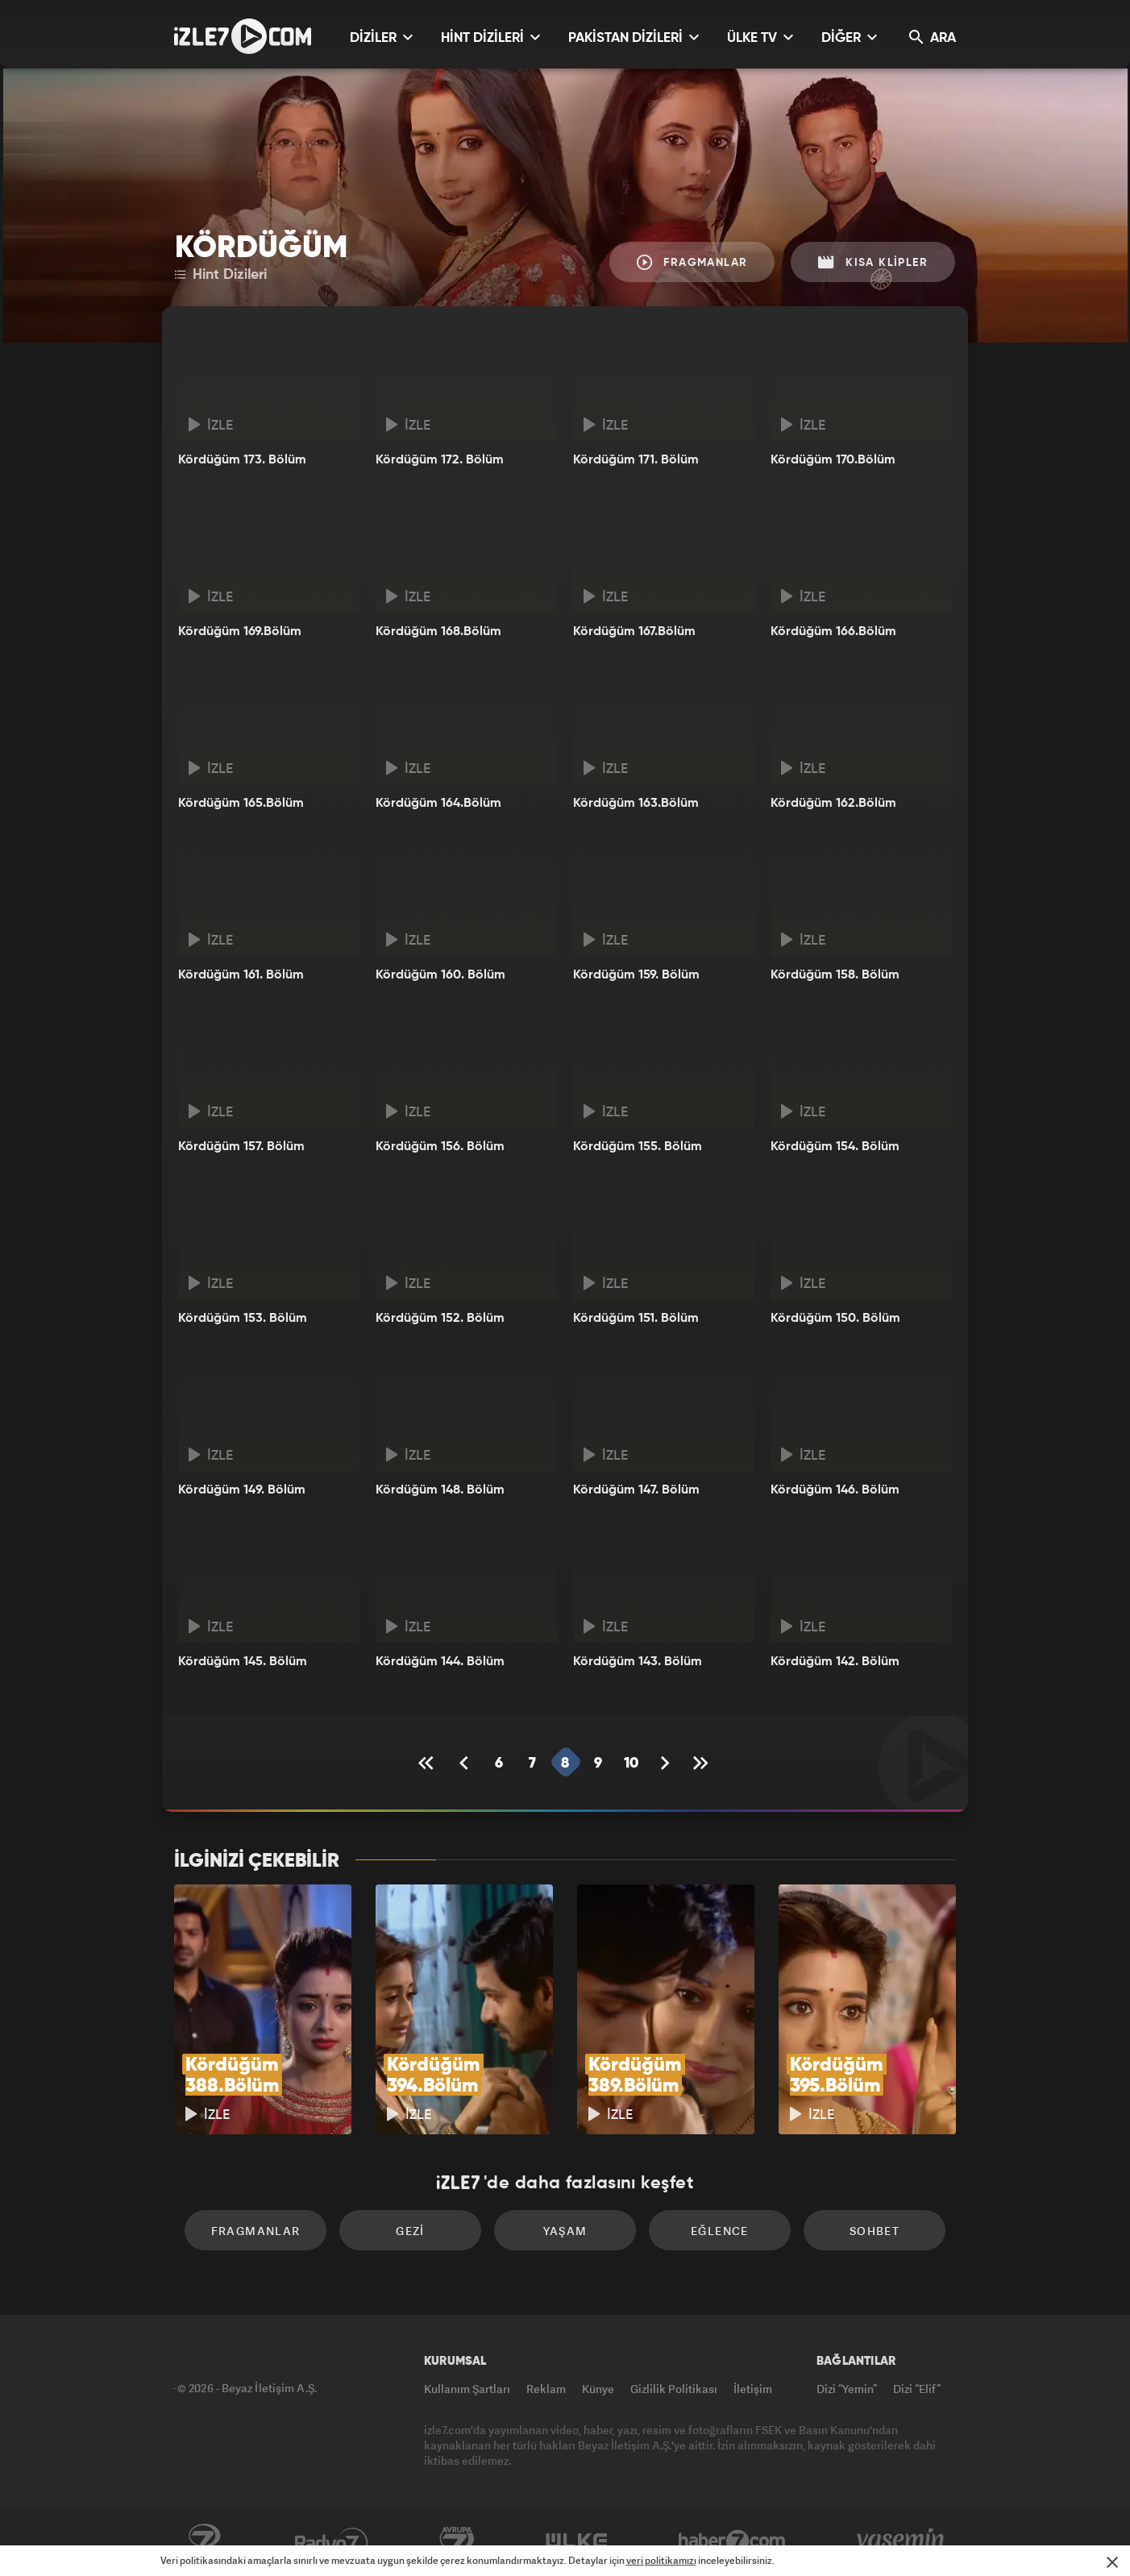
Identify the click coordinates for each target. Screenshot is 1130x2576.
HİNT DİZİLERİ (490, 37)
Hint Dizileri (221, 275)
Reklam (546, 2388)
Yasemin (902, 2541)
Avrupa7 (457, 2541)
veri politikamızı (661, 2560)
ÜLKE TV (760, 37)
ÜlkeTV (577, 2541)
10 (631, 1763)
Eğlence (720, 2230)
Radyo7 (331, 2541)
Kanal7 (204, 2541)
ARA (932, 37)
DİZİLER (381, 37)
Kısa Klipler (873, 262)
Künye (598, 2388)
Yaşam (565, 2230)
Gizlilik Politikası (673, 2388)
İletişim (752, 2388)
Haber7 (732, 2541)
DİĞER (849, 37)
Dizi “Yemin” (846, 2388)
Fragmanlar (692, 262)
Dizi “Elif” (917, 2388)
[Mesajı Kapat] (1112, 2562)
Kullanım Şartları (467, 2388)
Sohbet (874, 2230)
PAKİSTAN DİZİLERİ (633, 37)
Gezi (410, 2230)
